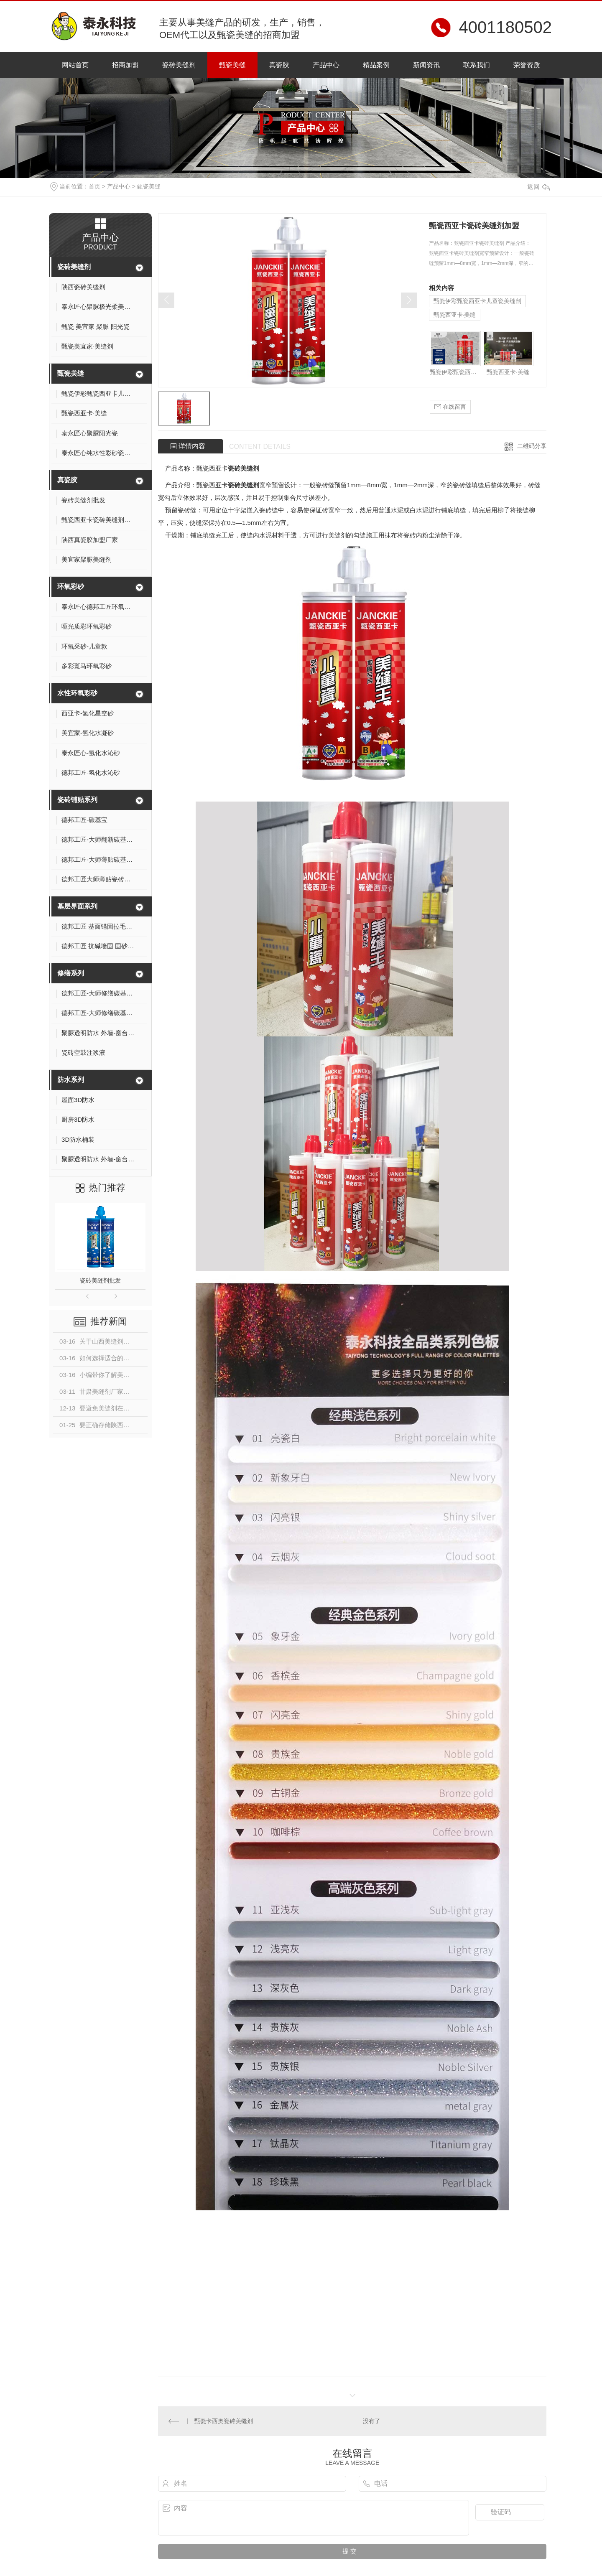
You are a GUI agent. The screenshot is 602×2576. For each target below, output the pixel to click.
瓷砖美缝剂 (179, 65)
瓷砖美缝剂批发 (100, 1280)
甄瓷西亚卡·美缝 (455, 314)
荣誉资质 (526, 65)
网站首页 (75, 65)
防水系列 (70, 1079)
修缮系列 (70, 973)
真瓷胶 (279, 65)
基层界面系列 (77, 906)
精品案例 (376, 65)
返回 (538, 186)
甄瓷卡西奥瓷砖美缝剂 (223, 2421)
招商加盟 (125, 65)
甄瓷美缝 (232, 65)
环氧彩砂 (70, 586)
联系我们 (476, 65)
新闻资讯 (426, 65)
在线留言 (450, 406)
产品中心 (326, 65)
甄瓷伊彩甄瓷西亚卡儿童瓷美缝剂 (477, 301)
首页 (94, 186)
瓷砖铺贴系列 (77, 799)
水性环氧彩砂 (77, 693)
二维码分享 (531, 446)
